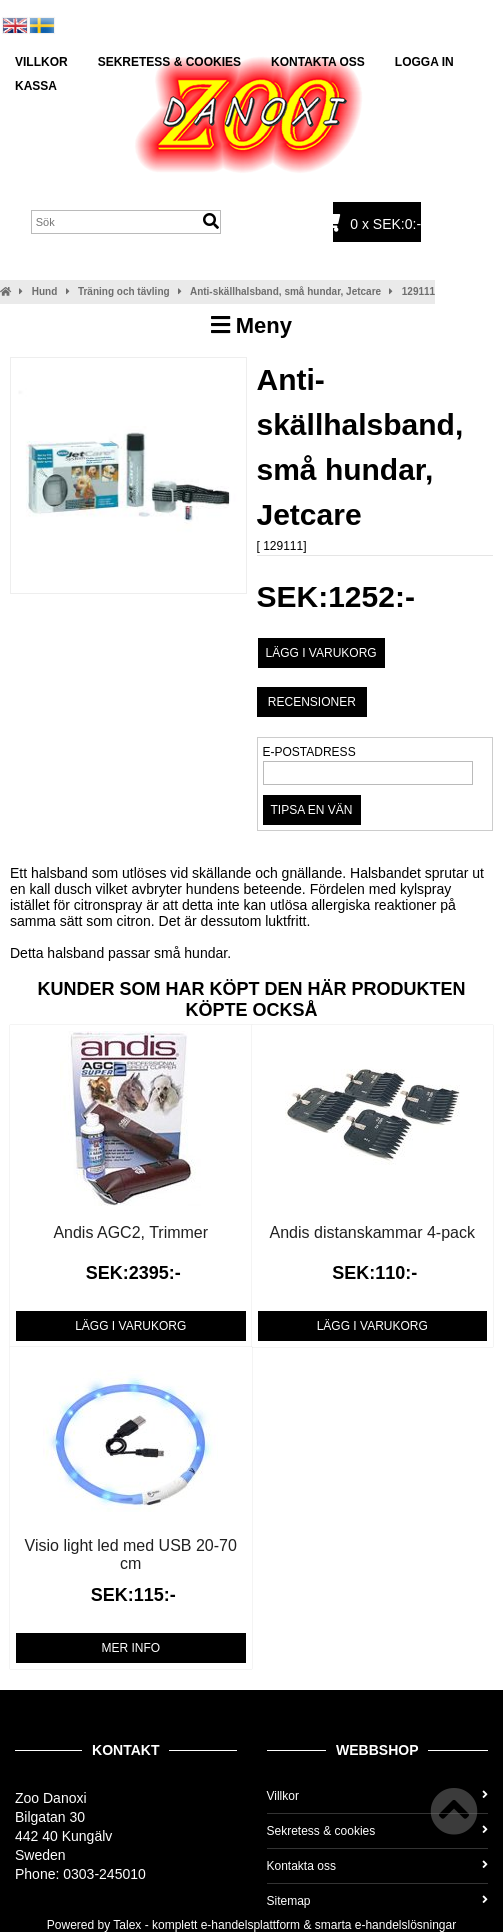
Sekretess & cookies (169, 62)
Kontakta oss (318, 62)
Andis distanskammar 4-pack (372, 1232)
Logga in (424, 62)
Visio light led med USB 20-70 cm (131, 1554)
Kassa (36, 86)
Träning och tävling (124, 291)
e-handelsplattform (250, 1925)
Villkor (41, 62)
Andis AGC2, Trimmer (130, 1232)
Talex (127, 1925)
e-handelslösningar (405, 1925)
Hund (45, 291)
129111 (418, 291)
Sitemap (378, 1901)
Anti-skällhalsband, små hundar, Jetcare (285, 291)
